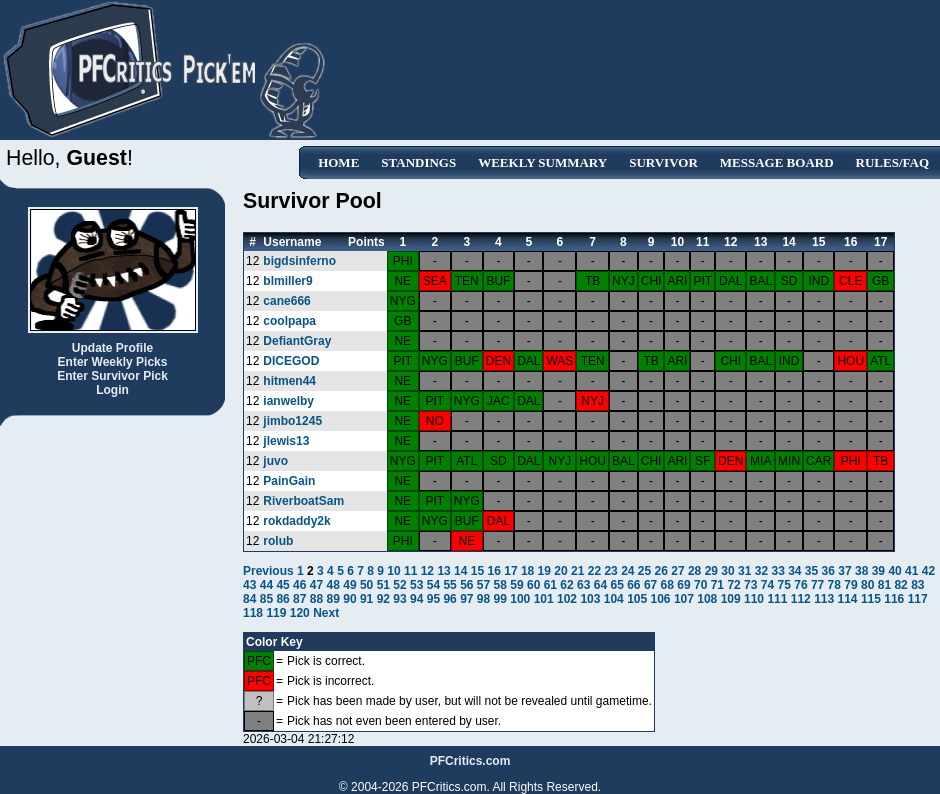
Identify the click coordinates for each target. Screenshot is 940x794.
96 (449, 599)
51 (383, 585)
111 (777, 599)
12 (427, 571)
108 (707, 599)
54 (433, 585)
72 (733, 585)
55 (449, 585)
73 (750, 585)
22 (594, 571)
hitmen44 (289, 381)
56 (466, 585)
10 (393, 571)
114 (848, 599)
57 (483, 585)
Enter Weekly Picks (113, 362)
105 (637, 599)
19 (544, 571)
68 (667, 585)
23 (610, 571)
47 (316, 585)
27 (677, 571)
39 (878, 571)
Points (366, 242)
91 (366, 599)
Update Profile (112, 348)
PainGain (289, 481)
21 (577, 571)
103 (590, 599)
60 (533, 585)
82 (900, 585)
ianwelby (288, 401)
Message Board (777, 162)
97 (466, 599)
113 (824, 599)
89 (333, 599)
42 (928, 571)
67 (650, 585)
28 (694, 571)
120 (300, 613)
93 (399, 599)
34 (794, 571)
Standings (418, 162)
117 (918, 599)
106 (661, 599)
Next (326, 613)
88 (316, 599)
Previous (270, 571)
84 (249, 599)
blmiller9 (287, 281)
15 (477, 571)
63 (583, 585)
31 (744, 571)
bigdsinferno (299, 261)
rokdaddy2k (296, 521)
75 (784, 585)
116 (894, 599)
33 (777, 571)
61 (550, 585)
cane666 (286, 301)
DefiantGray (297, 341)
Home (338, 162)
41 (911, 571)
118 (253, 613)
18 (527, 571)
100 (520, 599)
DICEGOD (291, 361)
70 (700, 585)
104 (614, 599)
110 (754, 599)
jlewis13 (286, 441)
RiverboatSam (303, 501)
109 (731, 599)
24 (627, 571)
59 (516, 585)
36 (828, 571)
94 (416, 599)
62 (566, 585)
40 (894, 571)
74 (767, 585)
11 (410, 571)
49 (349, 585)
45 (282, 585)
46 (299, 585)
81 (884, 585)
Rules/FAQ (892, 162)
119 (276, 613)
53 (416, 585)
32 (761, 571)
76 (800, 585)
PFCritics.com (470, 761)
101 (544, 599)
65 (616, 585)
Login (112, 390)
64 (600, 585)
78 (834, 585)
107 (684, 599)
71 (717, 585)
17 (510, 571)
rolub (278, 541)
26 (661, 571)
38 (861, 571)
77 (817, 585)
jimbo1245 (292, 421)
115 (871, 599)
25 (644, 571)
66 (633, 585)
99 (500, 599)
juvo (275, 461)
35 (811, 571)
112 (801, 599)
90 (349, 599)
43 (249, 585)
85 (266, 599)
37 (844, 571)
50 (366, 585)
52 (399, 585)
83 (917, 585)
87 (299, 599)
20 (560, 571)
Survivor (663, 162)
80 (867, 585)
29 (711, 571)
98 (483, 599)
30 (727, 571)
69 (683, 585)
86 (282, 599)
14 (460, 571)
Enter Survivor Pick (112, 376)
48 (333, 585)
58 (500, 585)
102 (567, 599)
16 (494, 571)
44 (266, 585)
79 (850, 585)
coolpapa (289, 321)
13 (443, 571)
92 (383, 599)
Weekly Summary (542, 162)
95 (433, 599)
